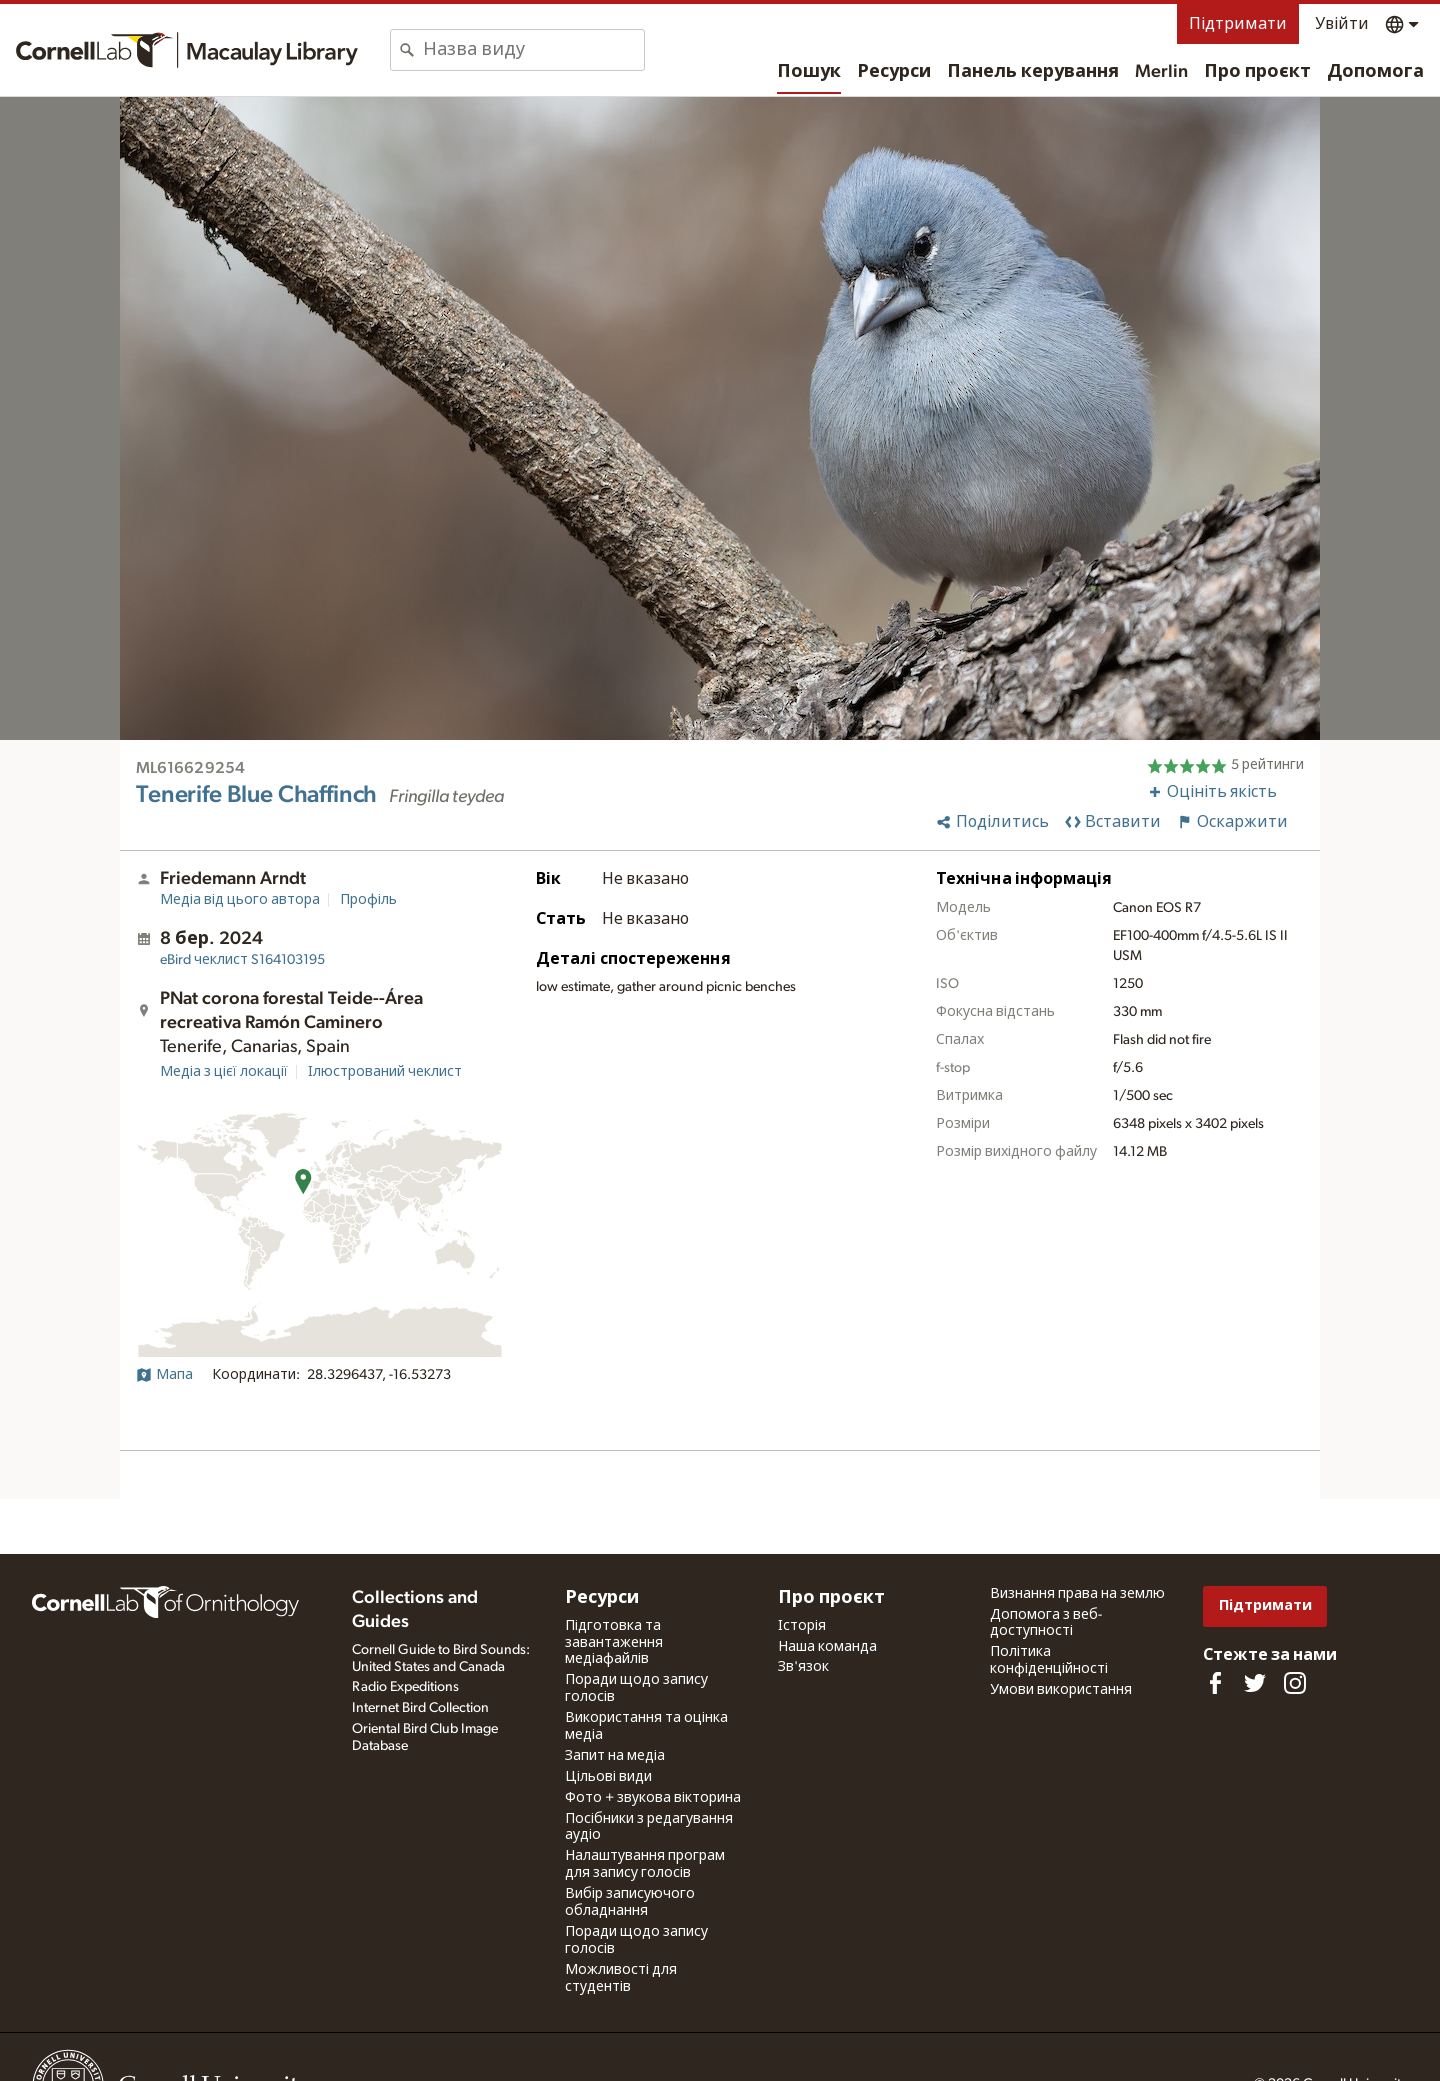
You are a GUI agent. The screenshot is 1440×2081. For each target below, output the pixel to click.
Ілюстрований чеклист (385, 1072)
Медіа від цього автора (240, 900)
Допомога (1375, 72)
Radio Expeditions (405, 1687)
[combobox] (533, 50)
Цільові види (608, 1777)
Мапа (164, 1375)
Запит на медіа (615, 1756)
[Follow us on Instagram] (1295, 1683)
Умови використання (1061, 1690)
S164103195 (242, 960)
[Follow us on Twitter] (1255, 1683)
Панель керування (1033, 72)
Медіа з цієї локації (224, 1072)
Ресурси (894, 72)
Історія (802, 1626)
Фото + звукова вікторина (653, 1798)
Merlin (1161, 72)
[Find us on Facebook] (1215, 1683)
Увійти (1342, 24)
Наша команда (827, 1647)
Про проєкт (1257, 72)
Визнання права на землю (1077, 1594)
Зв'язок (803, 1667)
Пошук (809, 72)
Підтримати (1238, 24)
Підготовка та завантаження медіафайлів (614, 1643)
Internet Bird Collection (420, 1708)
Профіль (368, 900)
